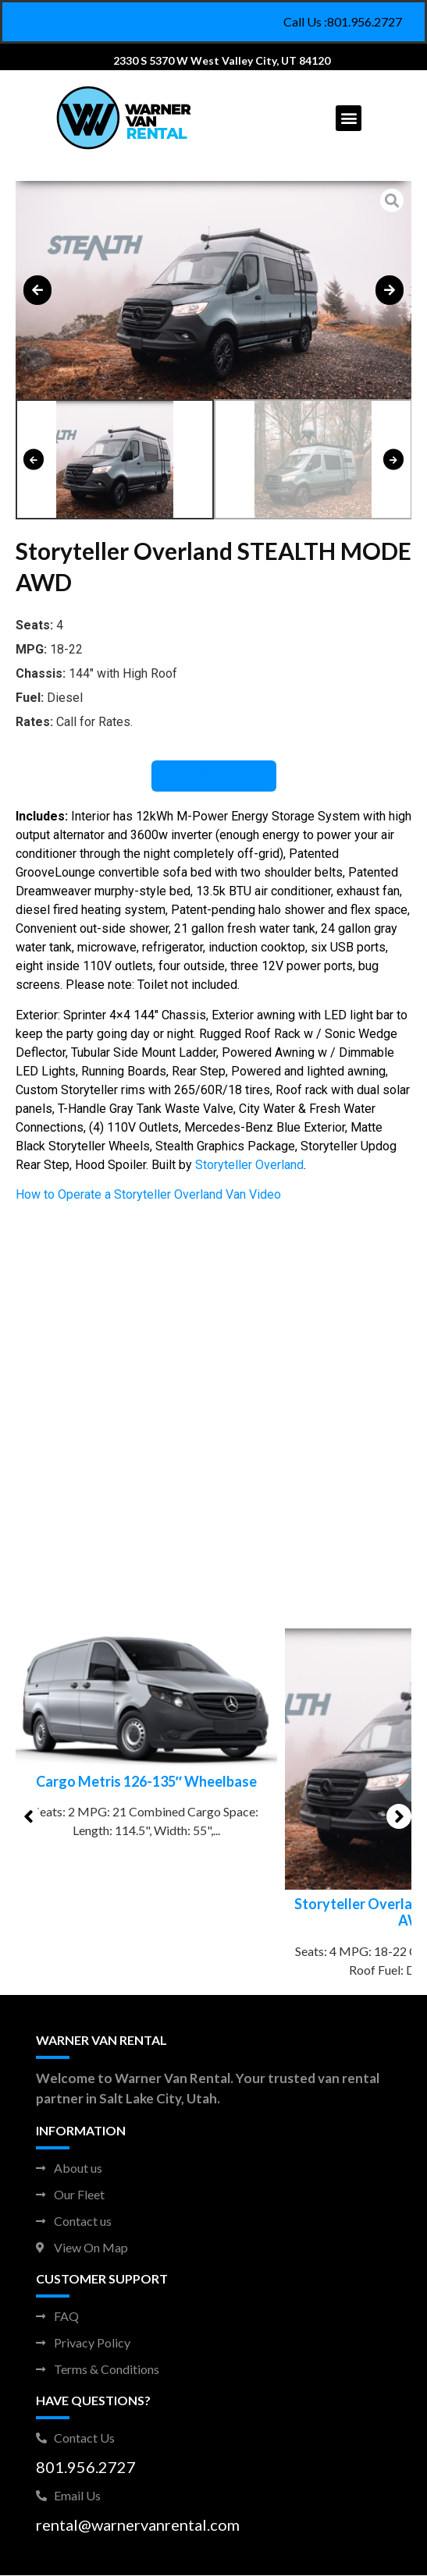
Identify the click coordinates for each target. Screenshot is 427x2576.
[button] (348, 118)
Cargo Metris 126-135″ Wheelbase (213, 1781)
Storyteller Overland (249, 1164)
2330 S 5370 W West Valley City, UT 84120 (221, 60)
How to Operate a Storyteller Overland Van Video (148, 1194)
